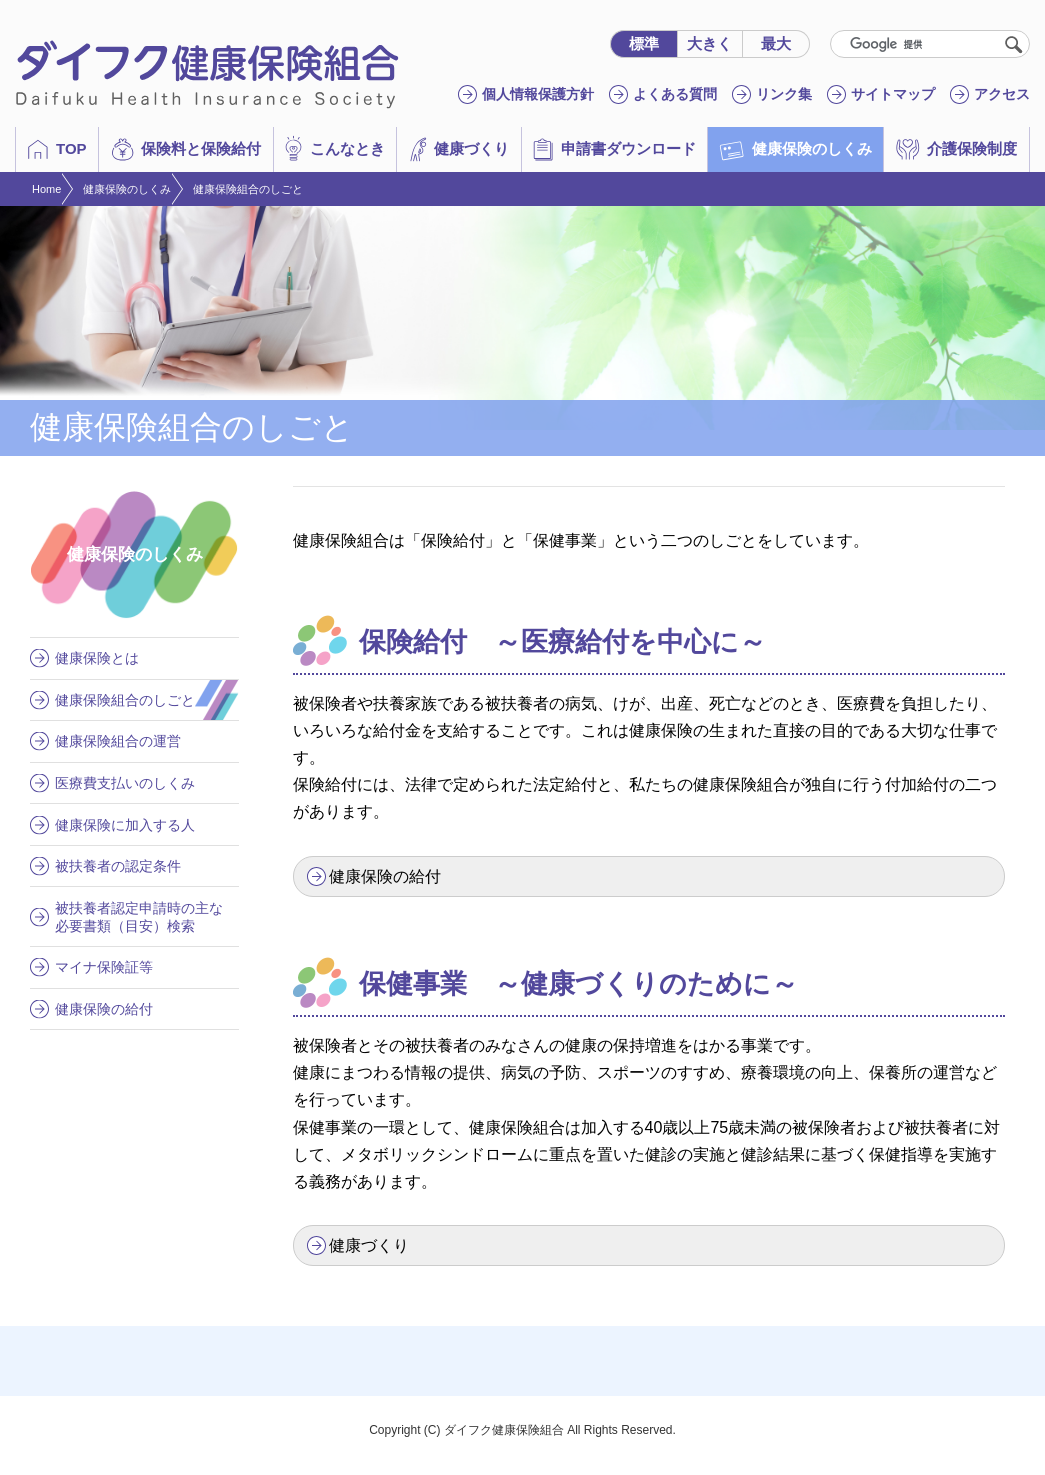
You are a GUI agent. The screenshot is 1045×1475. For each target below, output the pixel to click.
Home (46, 189)
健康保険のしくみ (127, 189)
